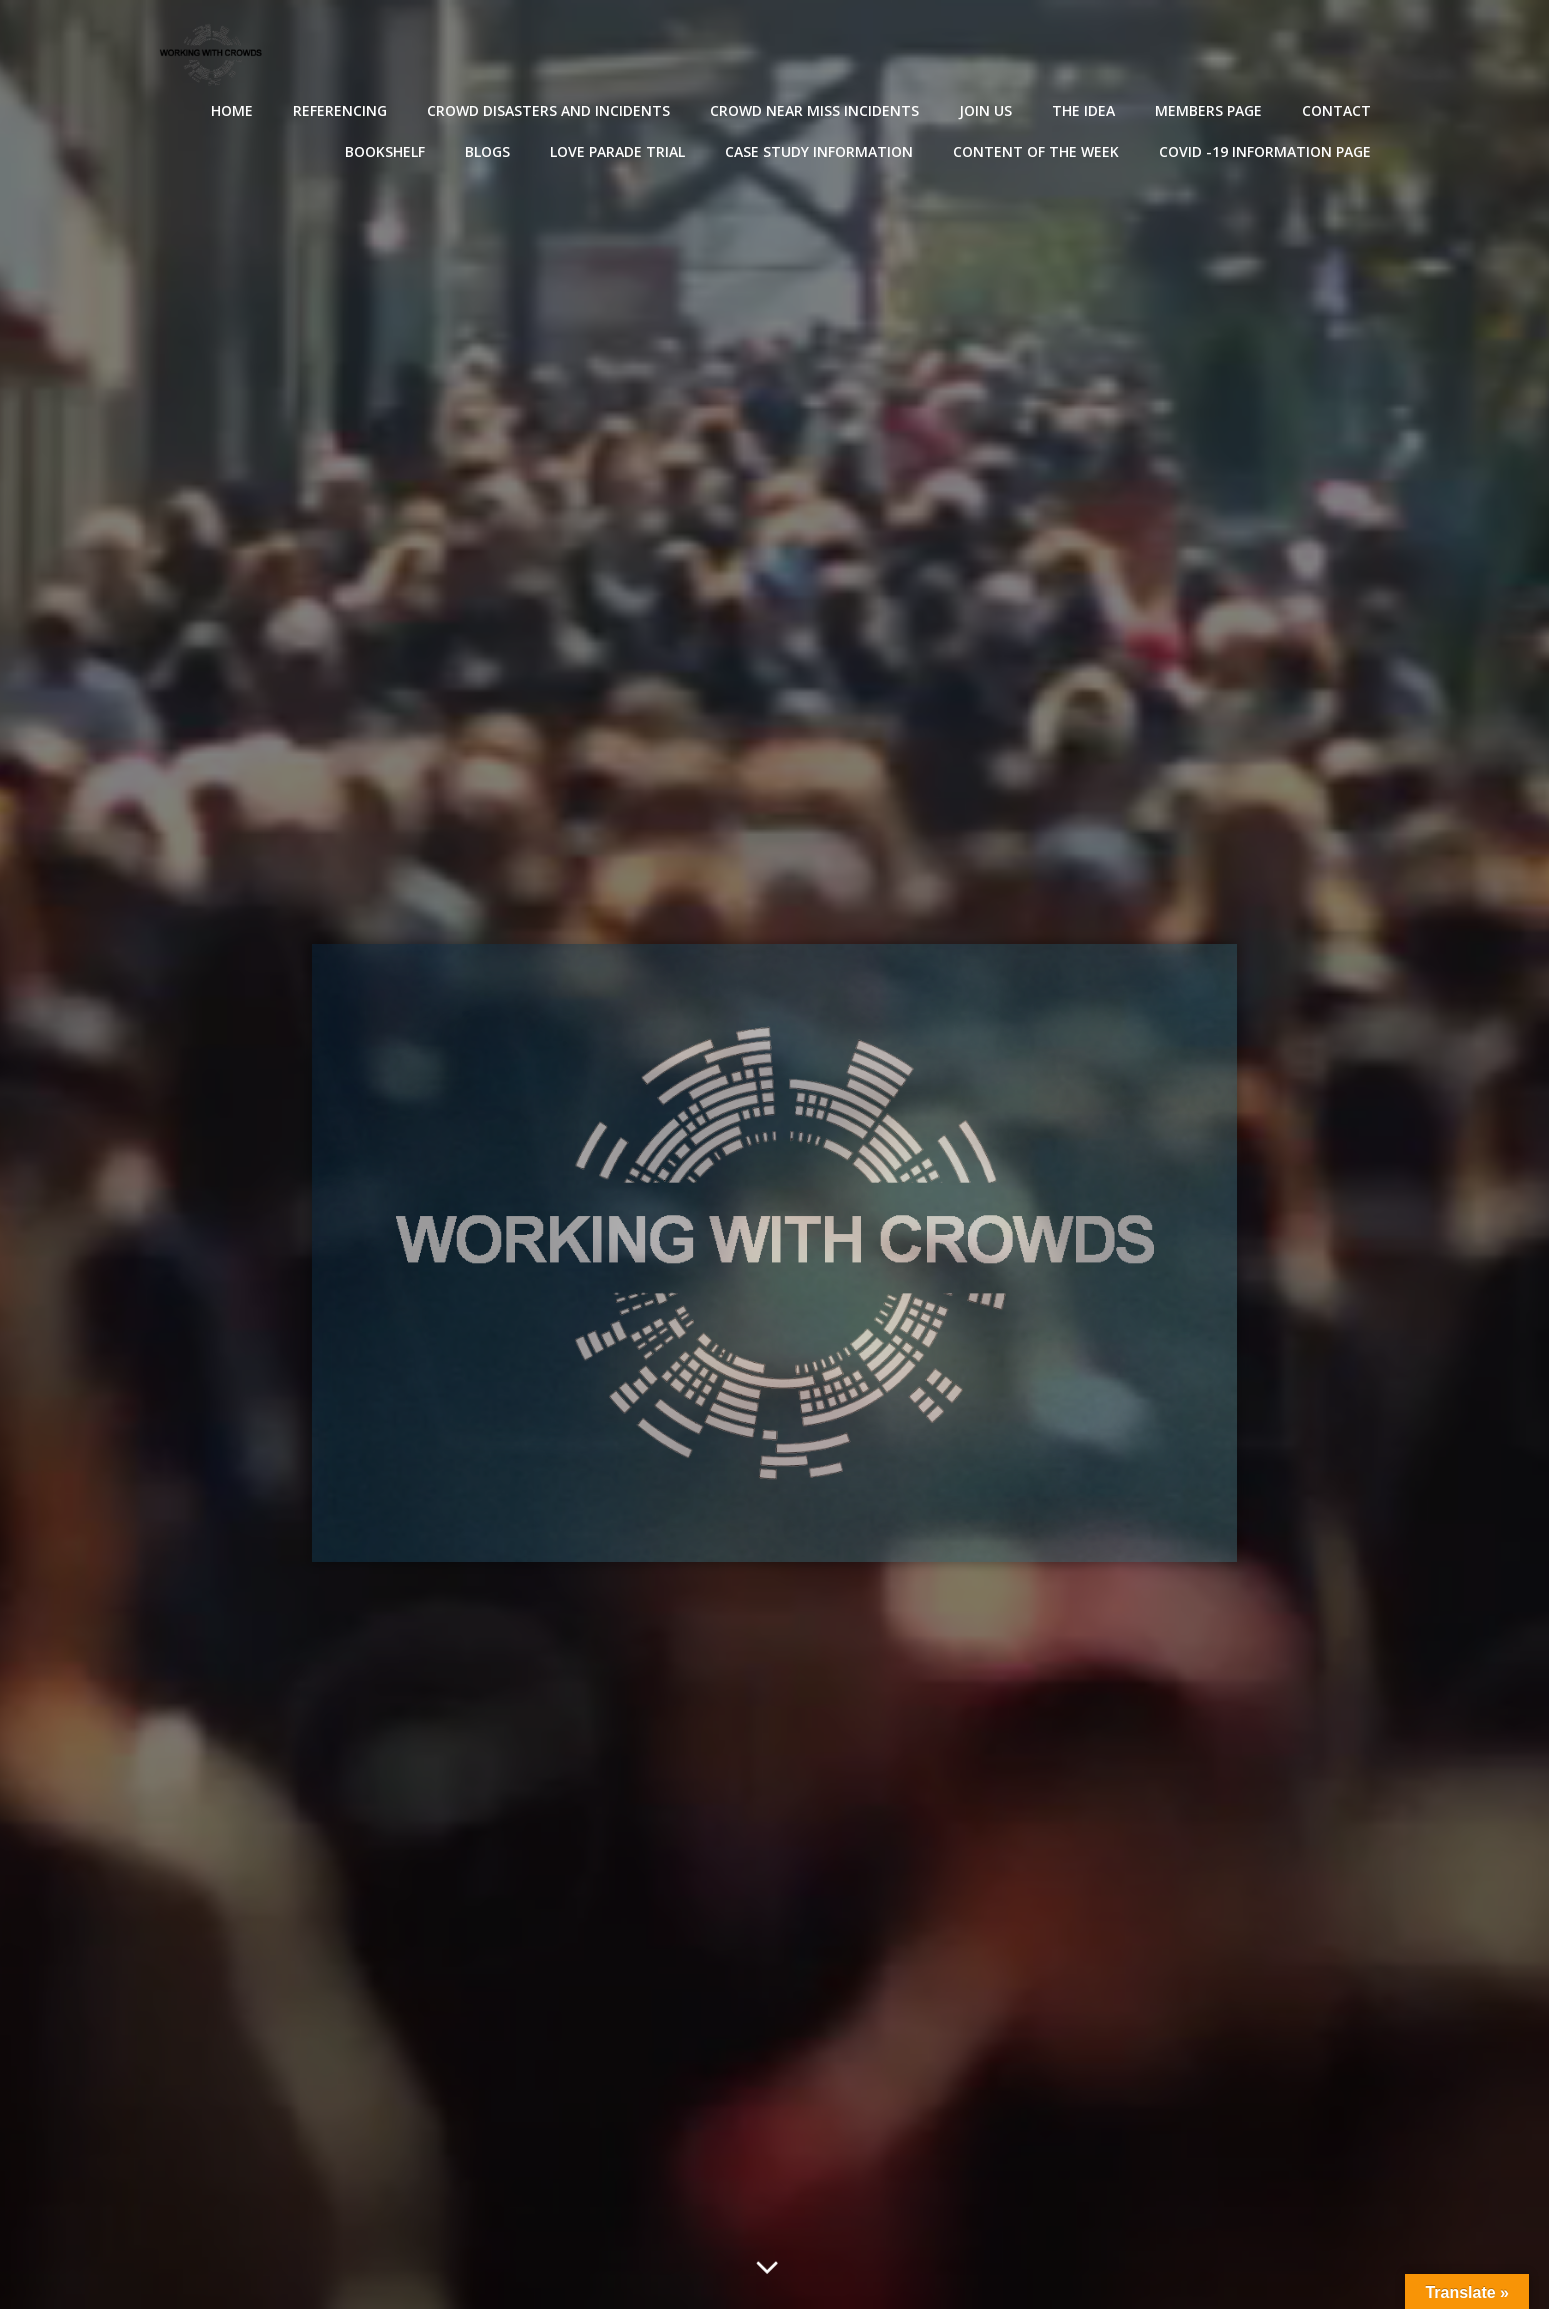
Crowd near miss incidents (814, 110)
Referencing (340, 110)
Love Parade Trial (617, 151)
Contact (1336, 110)
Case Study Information (819, 151)
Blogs (487, 151)
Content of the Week (1036, 151)
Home (232, 110)
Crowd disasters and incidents (548, 110)
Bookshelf (385, 151)
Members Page (1208, 110)
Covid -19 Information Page (1265, 151)
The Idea (1083, 110)
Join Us (985, 110)
